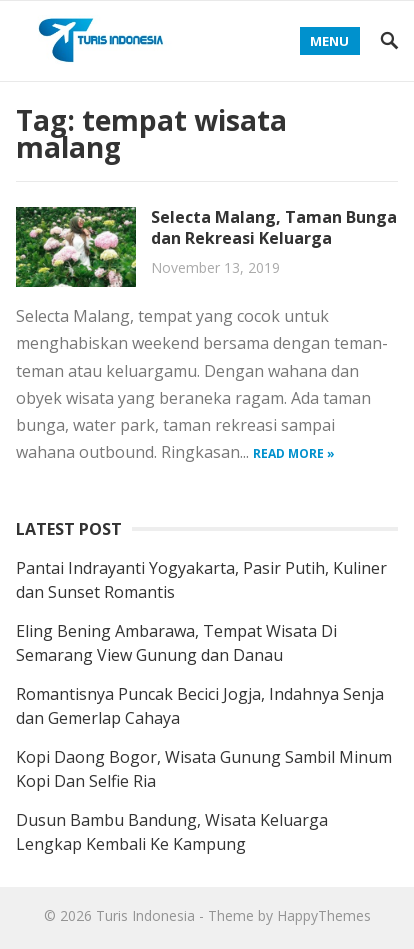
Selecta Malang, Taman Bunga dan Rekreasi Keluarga (274, 227)
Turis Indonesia (145, 915)
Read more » (294, 453)
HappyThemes (324, 915)
